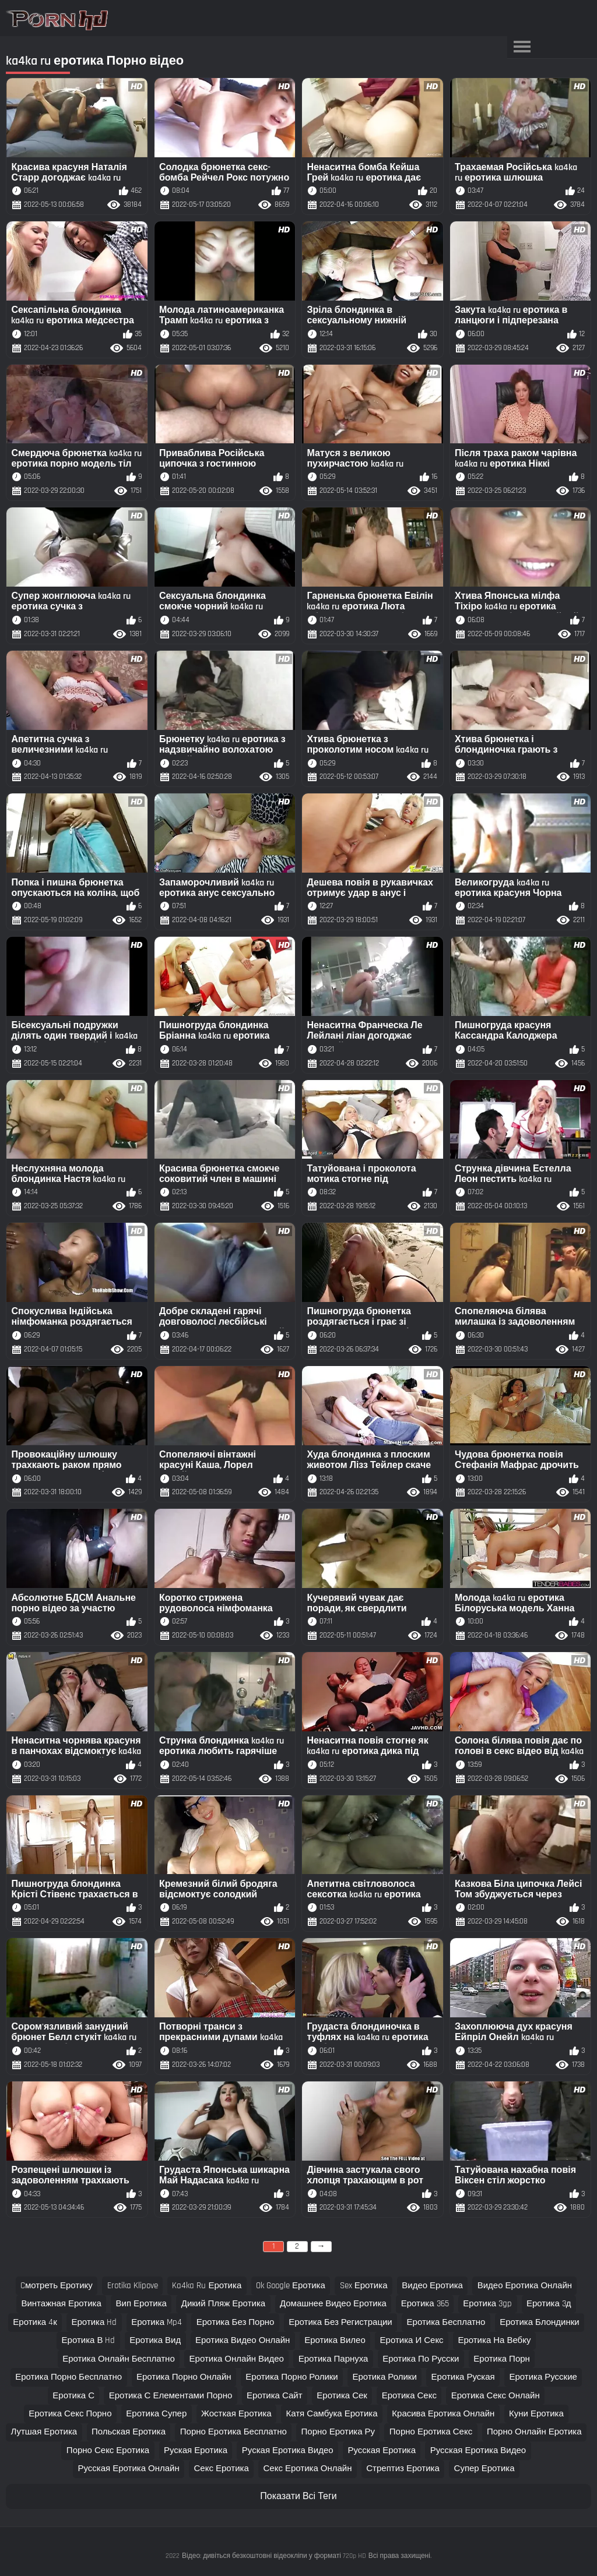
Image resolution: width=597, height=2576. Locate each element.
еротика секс (409, 2395)
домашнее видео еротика (333, 2303)
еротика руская (463, 2377)
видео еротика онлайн (524, 2285)
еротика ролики (385, 2377)
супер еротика (484, 2468)
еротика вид (155, 2340)
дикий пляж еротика (223, 2303)
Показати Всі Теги (298, 2496)
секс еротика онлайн (308, 2468)
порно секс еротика (107, 2450)
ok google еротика (290, 2285)
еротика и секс (412, 2340)
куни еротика (536, 2413)
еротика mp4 (156, 2322)
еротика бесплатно (446, 2322)
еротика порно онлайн (183, 2377)
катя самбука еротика (331, 2413)
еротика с (73, 2395)
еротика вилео (335, 2340)
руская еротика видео (287, 2450)
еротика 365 (425, 2303)
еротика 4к (35, 2322)
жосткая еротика (236, 2413)
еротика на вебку (494, 2340)
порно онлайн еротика (534, 2431)
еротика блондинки (539, 2322)
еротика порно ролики (291, 2377)
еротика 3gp (487, 2303)
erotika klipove (132, 2285)
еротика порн (501, 2359)
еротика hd (94, 2322)
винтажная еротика (61, 2303)
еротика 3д (548, 2303)
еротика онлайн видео (236, 2359)
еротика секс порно (70, 2413)
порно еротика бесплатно (233, 2431)
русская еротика (381, 2450)
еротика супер (156, 2413)
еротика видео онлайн (242, 2340)
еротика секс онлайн (495, 2395)
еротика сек (342, 2395)
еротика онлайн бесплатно (118, 2359)
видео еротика (432, 2285)
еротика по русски (420, 2359)
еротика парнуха (333, 2359)
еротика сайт (274, 2395)
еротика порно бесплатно (68, 2377)
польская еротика (129, 2431)
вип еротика (141, 2303)
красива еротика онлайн (443, 2413)
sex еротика (364, 2285)
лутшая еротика (43, 2431)
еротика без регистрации (340, 2322)
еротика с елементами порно (171, 2395)
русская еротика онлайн (128, 2468)
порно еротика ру (338, 2431)
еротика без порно (235, 2322)
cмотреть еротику (56, 2285)
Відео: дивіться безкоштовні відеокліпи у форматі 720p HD (274, 2556)
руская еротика (195, 2450)
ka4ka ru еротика (206, 2285)
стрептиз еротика (402, 2468)
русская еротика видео (478, 2450)
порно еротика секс (430, 2431)
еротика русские (543, 2377)
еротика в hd (88, 2340)
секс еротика (221, 2468)
